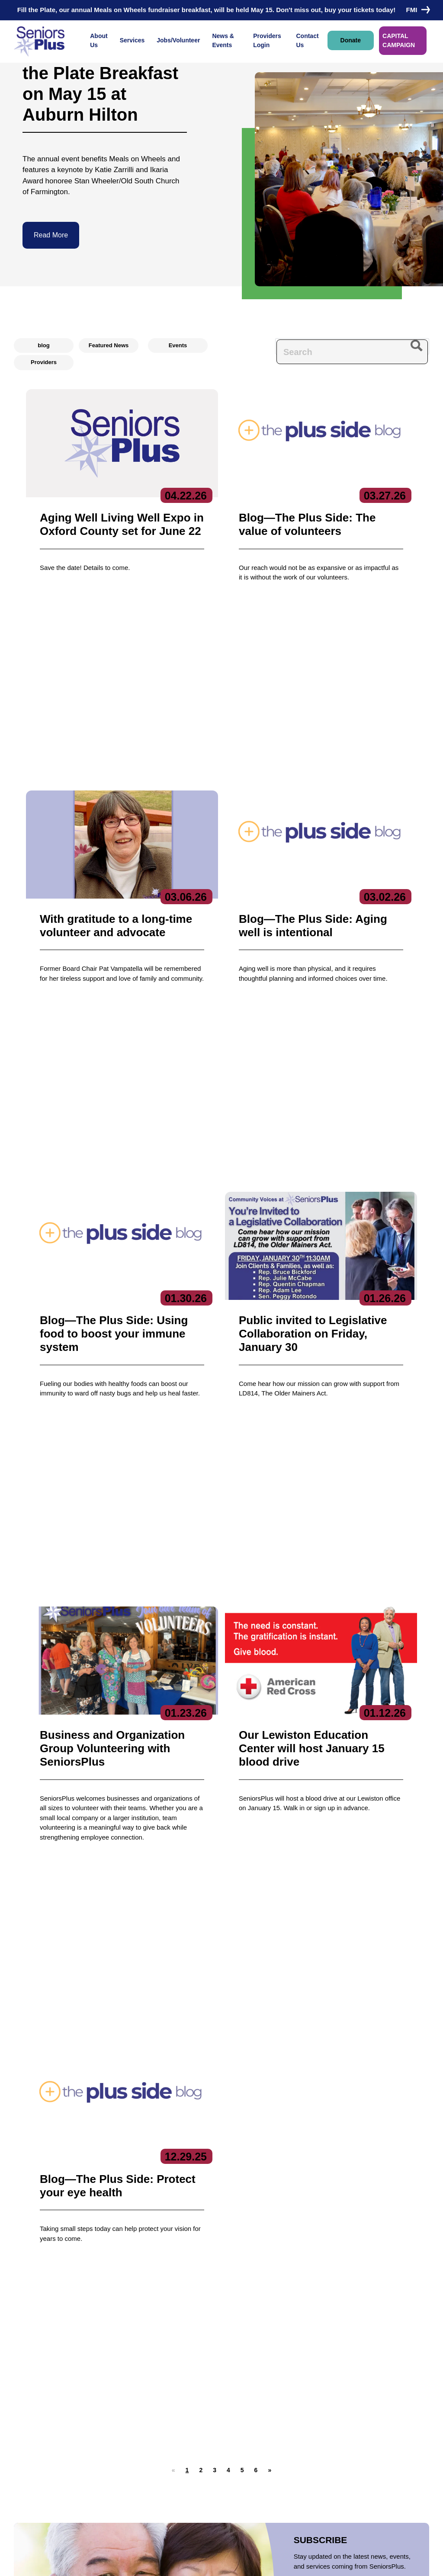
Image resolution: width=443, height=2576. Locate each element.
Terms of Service (274, 2560)
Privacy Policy (164, 2560)
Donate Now (59, 2037)
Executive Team (107, 2411)
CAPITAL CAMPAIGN (398, 40)
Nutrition (169, 2483)
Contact (34, 2444)
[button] (201, 1653)
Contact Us (307, 40)
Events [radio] (178, 345)
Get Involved (103, 2461)
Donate (350, 40)
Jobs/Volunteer (178, 40)
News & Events (223, 40)
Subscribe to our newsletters (351, 2398)
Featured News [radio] (108, 345)
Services (132, 40)
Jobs (237, 2412)
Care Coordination (182, 2411)
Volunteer (245, 2428)
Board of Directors (110, 2425)
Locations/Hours (255, 2460)
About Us (98, 40)
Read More (51, 235)
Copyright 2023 (217, 2560)
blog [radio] (43, 345)
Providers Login (267, 40)
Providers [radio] (44, 362)
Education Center (181, 2447)
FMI (416, 9)
